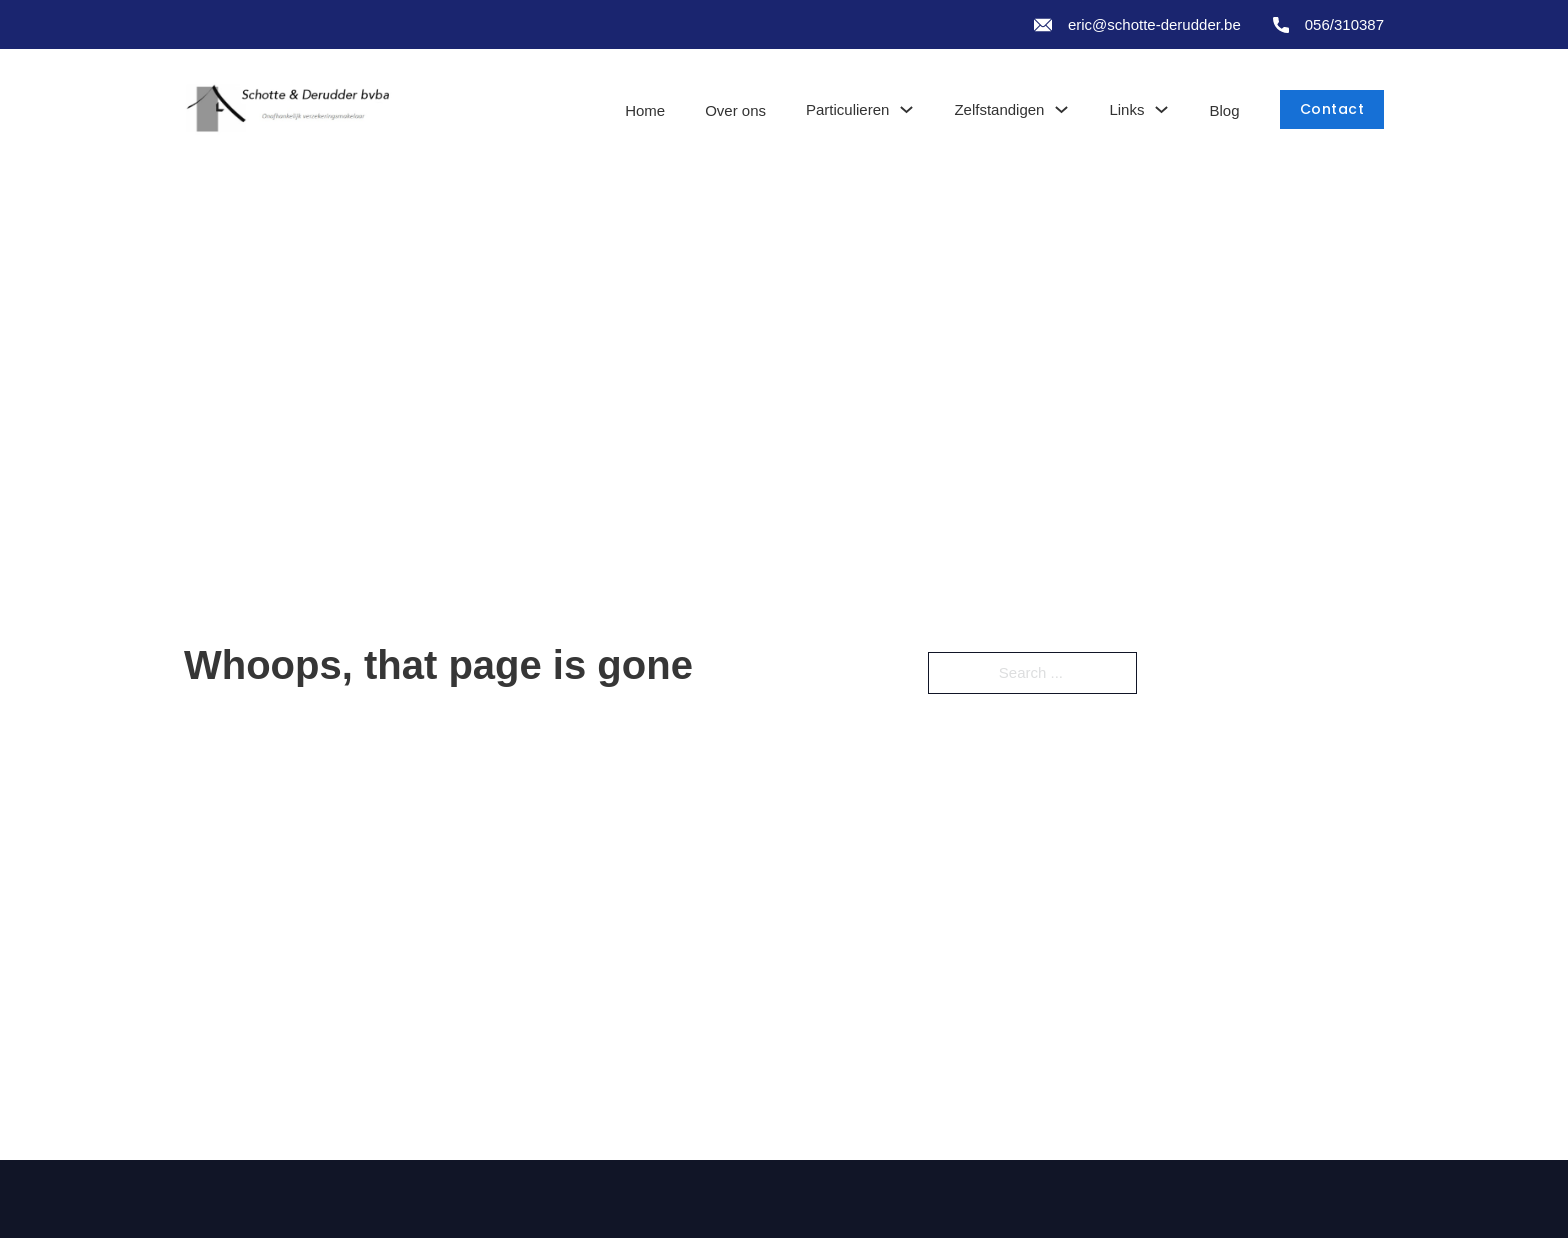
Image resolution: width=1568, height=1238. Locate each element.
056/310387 (1344, 24)
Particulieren (847, 109)
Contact (1332, 109)
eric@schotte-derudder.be (1154, 24)
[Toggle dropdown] (906, 109)
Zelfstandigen (999, 109)
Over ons (735, 110)
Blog (1224, 110)
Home (645, 110)
